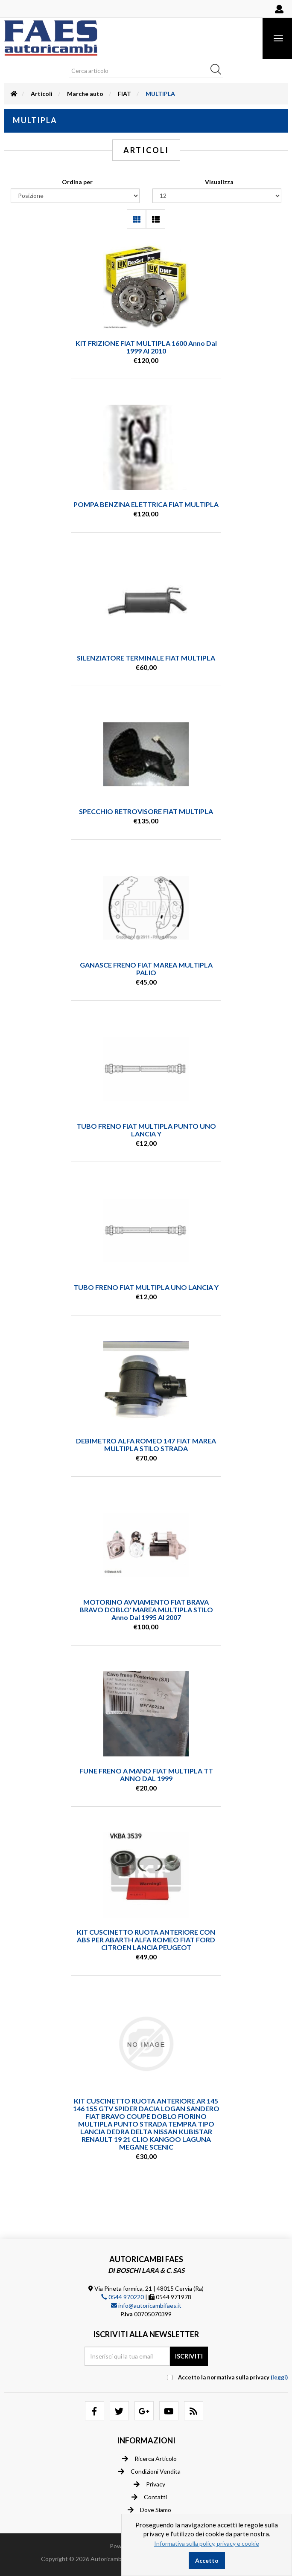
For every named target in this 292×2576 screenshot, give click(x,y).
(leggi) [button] (279, 2377)
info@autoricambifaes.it (146, 2305)
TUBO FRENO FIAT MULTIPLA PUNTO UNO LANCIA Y (146, 1130)
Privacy (149, 2484)
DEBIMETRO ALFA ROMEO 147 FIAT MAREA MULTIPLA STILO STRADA (146, 1444)
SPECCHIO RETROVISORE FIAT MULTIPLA (146, 811)
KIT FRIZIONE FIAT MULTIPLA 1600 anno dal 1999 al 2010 (146, 347)
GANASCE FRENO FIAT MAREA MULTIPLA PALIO (146, 969)
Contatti (149, 2497)
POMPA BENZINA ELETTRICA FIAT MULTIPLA (146, 504)
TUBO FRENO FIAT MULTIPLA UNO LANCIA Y (146, 1287)
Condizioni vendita (149, 2471)
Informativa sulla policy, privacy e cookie (206, 2543)
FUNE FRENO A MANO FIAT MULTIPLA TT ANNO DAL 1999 (146, 1774)
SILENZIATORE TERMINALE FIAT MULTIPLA (146, 658)
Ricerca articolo (149, 2458)
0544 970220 (122, 2297)
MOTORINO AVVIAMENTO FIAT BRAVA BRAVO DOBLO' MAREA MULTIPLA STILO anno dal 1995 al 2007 (146, 1609)
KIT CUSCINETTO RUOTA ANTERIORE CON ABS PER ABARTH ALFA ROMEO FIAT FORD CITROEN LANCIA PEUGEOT (146, 1939)
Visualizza (219, 181)
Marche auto (85, 93)
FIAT (124, 93)
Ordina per (77, 181)
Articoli (42, 93)
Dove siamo (149, 2510)
